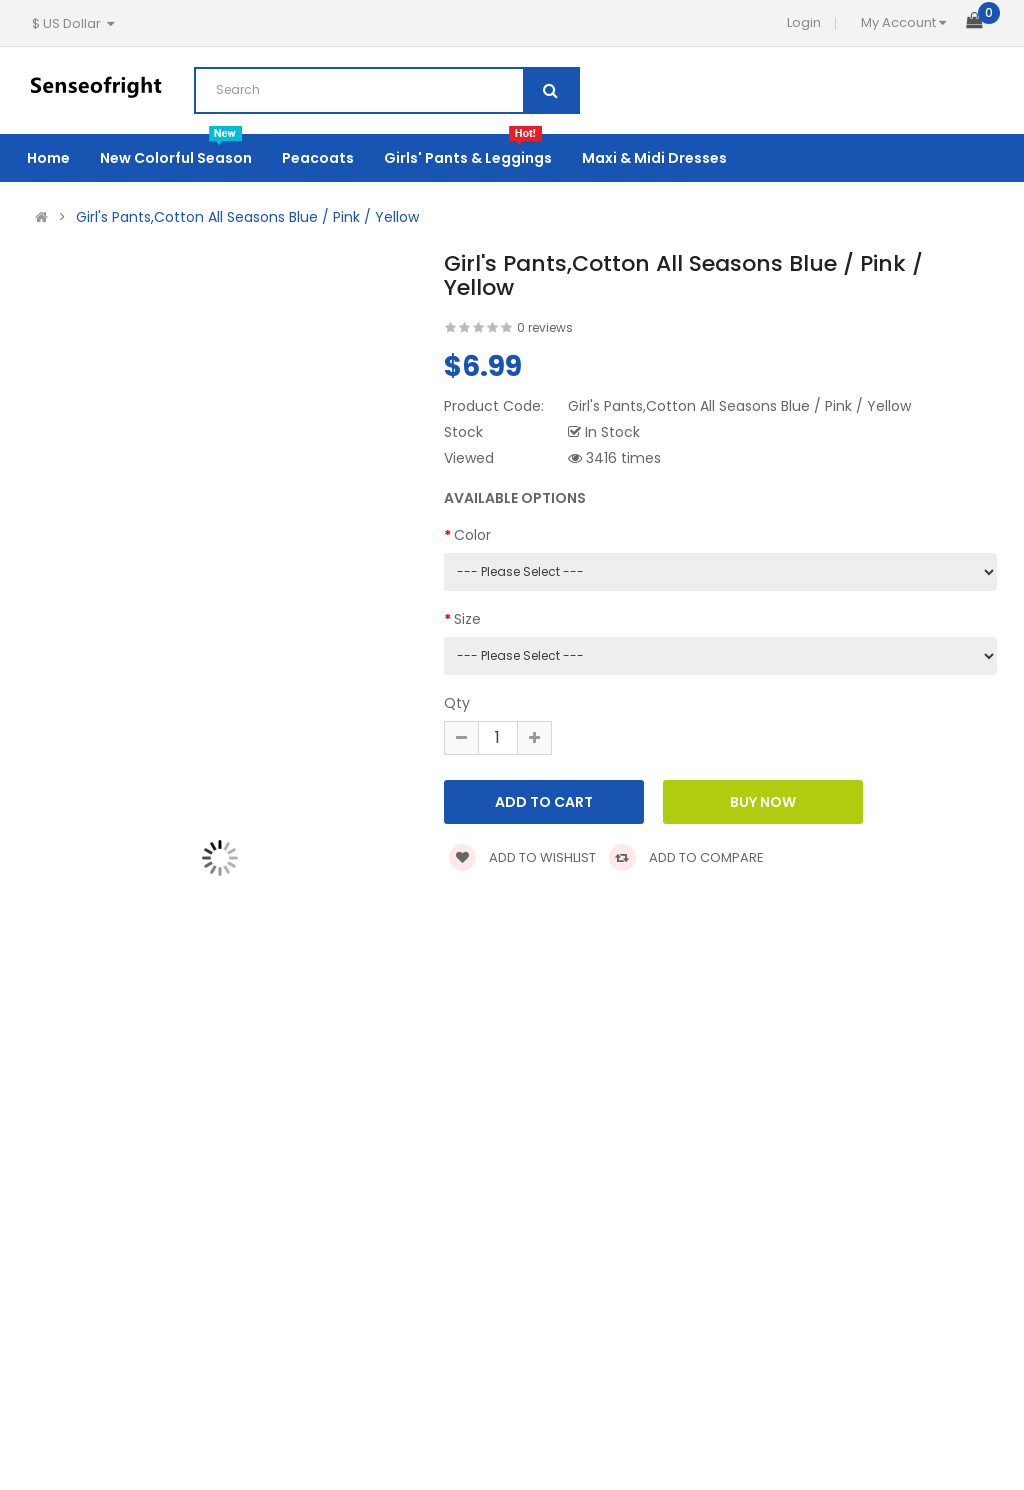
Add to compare (686, 857)
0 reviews (545, 327)
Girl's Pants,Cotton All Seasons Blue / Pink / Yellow (247, 217)
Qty (457, 703)
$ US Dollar (73, 23)
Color (472, 535)
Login (804, 22)
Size (467, 619)
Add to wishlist (522, 857)
